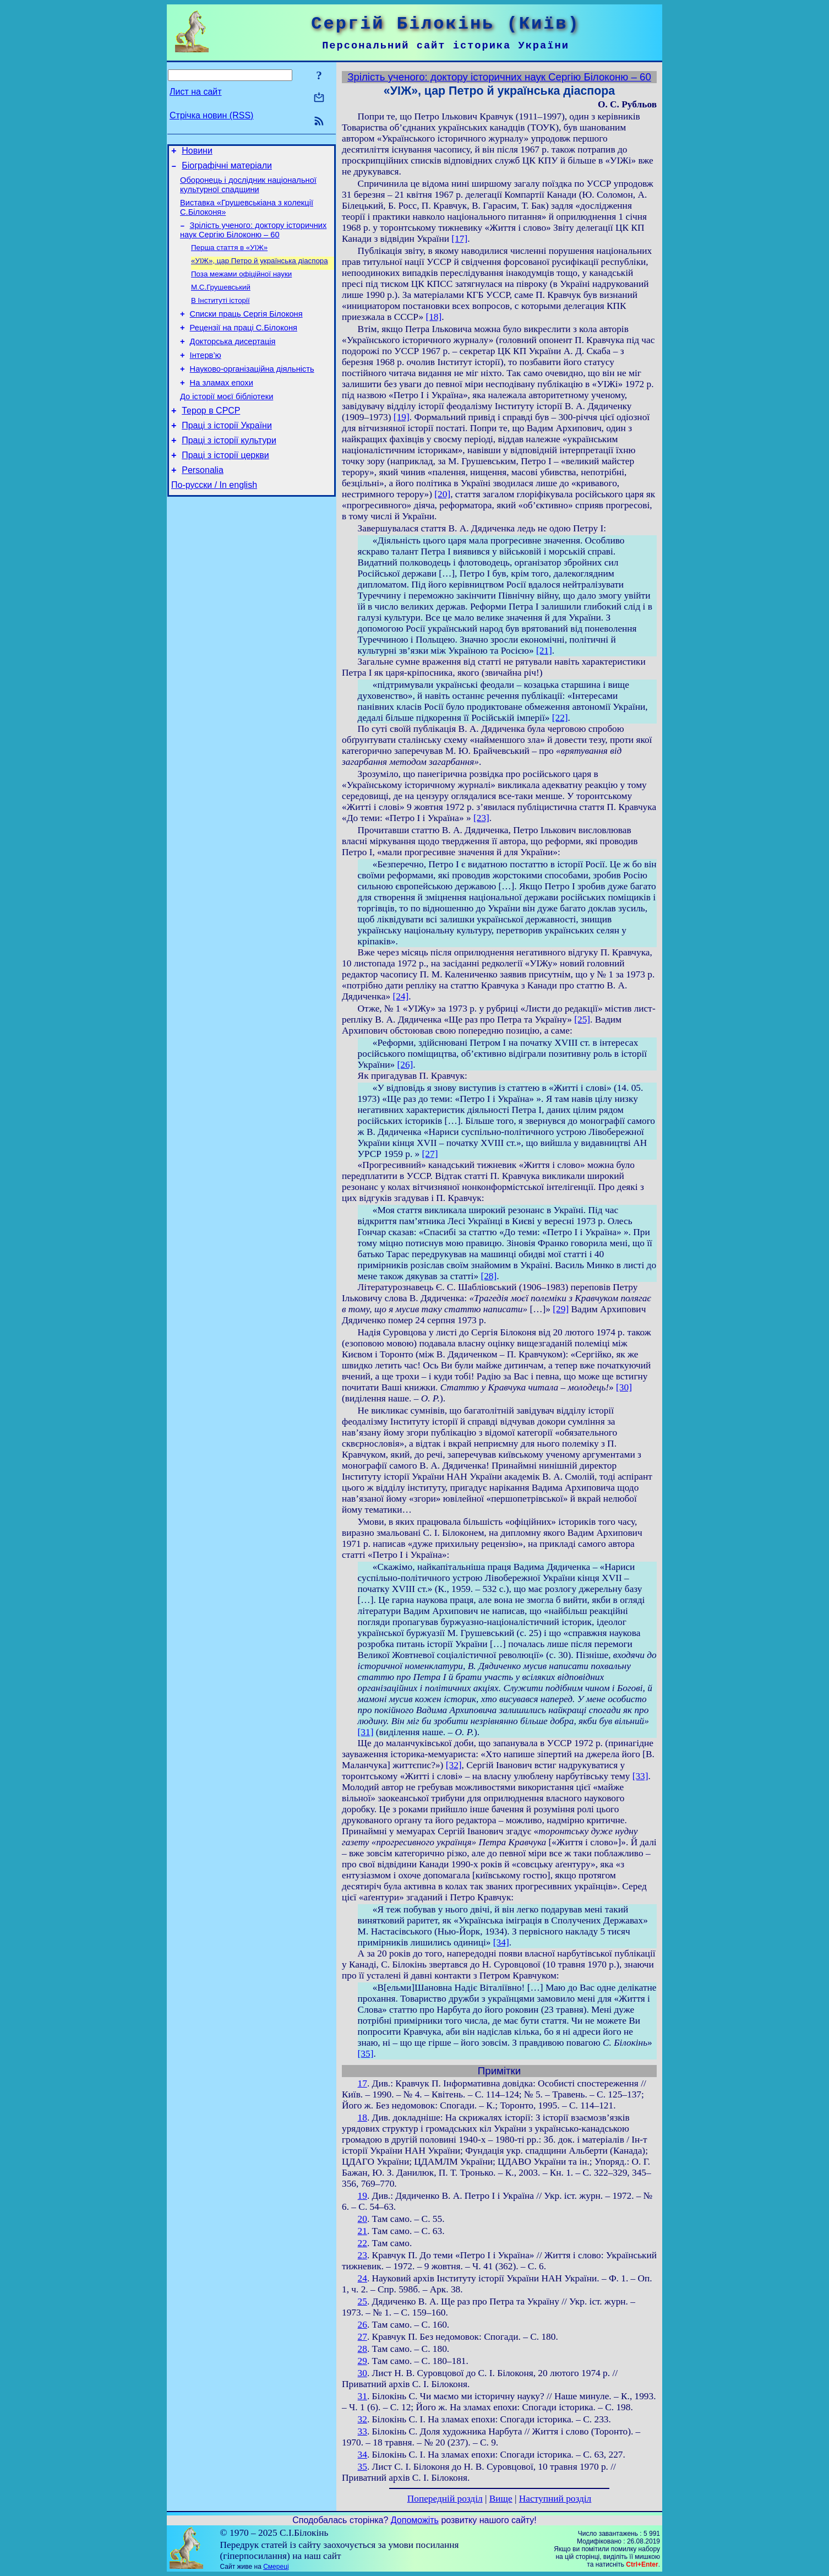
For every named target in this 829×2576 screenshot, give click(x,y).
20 (362, 2219)
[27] (430, 1154)
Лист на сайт (196, 91)
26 (362, 2324)
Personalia (202, 503)
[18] (433, 317)
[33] (640, 1776)
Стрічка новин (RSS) (211, 115)
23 (362, 2255)
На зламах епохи (221, 406)
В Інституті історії (220, 314)
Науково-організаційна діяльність (252, 391)
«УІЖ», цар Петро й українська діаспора (259, 271)
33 (362, 2431)
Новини (197, 152)
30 (362, 2373)
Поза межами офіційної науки (241, 285)
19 (362, 2196)
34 (362, 2454)
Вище (500, 2498)
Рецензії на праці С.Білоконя (243, 344)
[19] (402, 417)
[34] (501, 1942)
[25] (582, 1019)
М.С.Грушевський (220, 300)
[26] (405, 1064)
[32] (454, 1765)
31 (362, 2396)
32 (362, 2419)
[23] (481, 818)
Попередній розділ (445, 2498)
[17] (459, 238)
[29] (561, 1309)
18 (362, 2117)
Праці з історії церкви (225, 487)
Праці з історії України (227, 454)
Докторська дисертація (233, 360)
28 (362, 2349)
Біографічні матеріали (227, 168)
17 (362, 2083)
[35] (366, 2053)
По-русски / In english (214, 520)
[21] (544, 650)
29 (362, 2361)
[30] (624, 1387)
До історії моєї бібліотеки (226, 421)
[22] (560, 718)
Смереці (275, 2566)
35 (362, 2466)
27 (362, 2337)
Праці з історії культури (229, 470)
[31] (366, 1732)
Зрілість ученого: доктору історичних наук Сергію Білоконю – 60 (253, 238)
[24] (400, 996)
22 (362, 2243)
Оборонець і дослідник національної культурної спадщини (248, 190)
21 (362, 2231)
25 (362, 2301)
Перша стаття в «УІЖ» (229, 257)
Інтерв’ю (205, 375)
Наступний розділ (555, 2498)
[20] (442, 494)
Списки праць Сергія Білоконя (246, 329)
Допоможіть (415, 2520)
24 (362, 2278)
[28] (489, 1276)
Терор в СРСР (211, 437)
